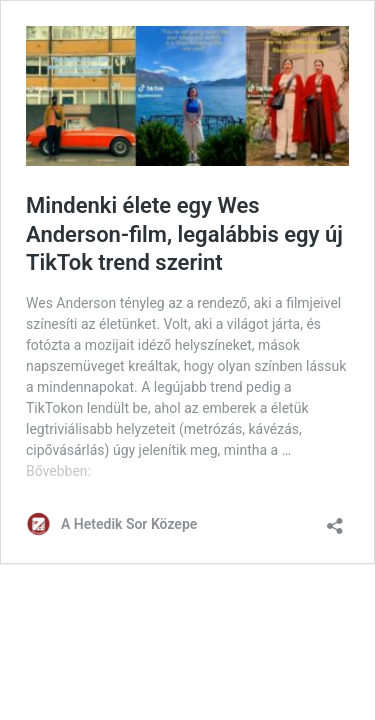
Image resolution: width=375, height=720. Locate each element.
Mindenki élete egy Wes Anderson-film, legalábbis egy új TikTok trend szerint (184, 234)
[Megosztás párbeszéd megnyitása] (335, 519)
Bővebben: (58, 471)
